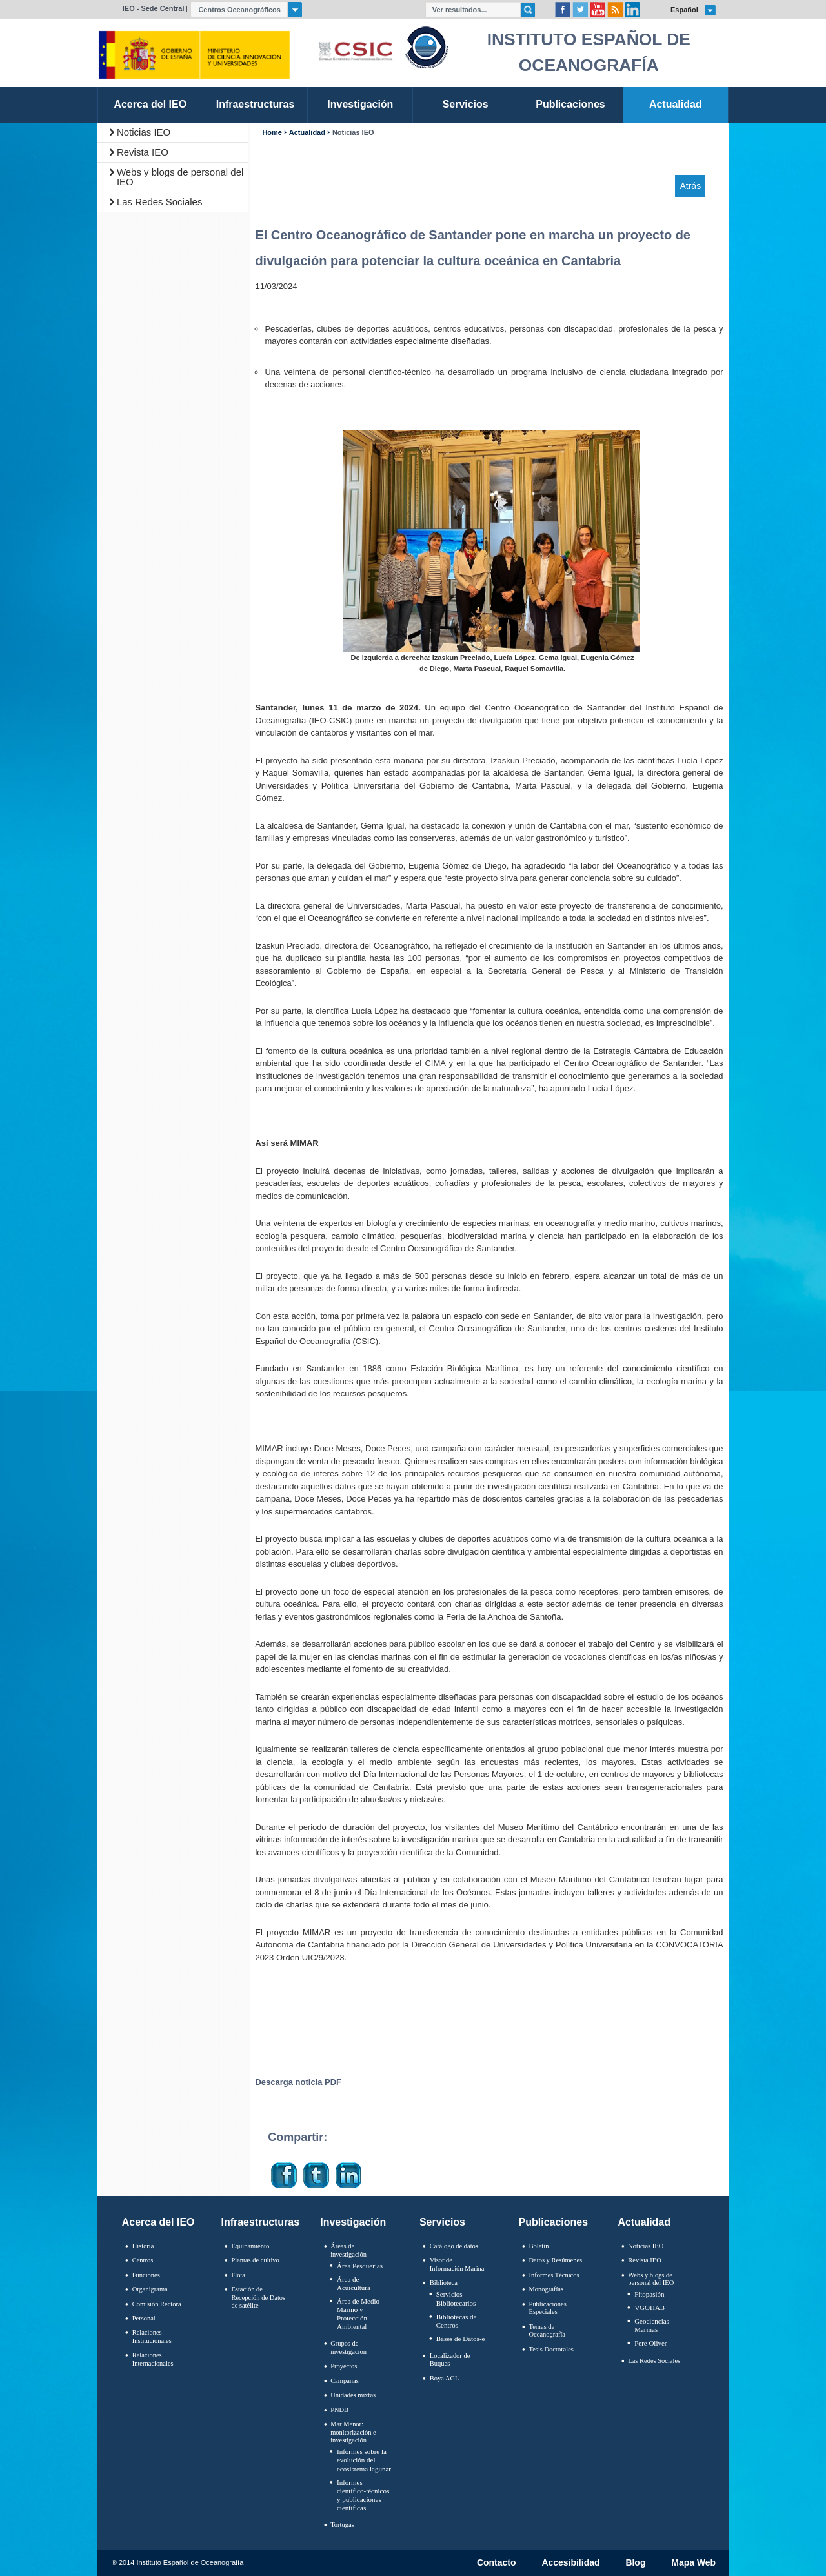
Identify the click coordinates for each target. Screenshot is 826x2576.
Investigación (353, 2222)
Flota (238, 2275)
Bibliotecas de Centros (456, 2321)
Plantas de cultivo (255, 2260)
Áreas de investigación (348, 2250)
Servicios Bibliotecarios (456, 2298)
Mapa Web (693, 2563)
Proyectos (343, 2366)
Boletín (539, 2245)
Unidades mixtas (353, 2395)
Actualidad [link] (675, 104)
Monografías (546, 2289)
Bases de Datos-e (460, 2338)
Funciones (146, 2275)
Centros (143, 2260)
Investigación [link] (360, 104)
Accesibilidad (570, 2563)
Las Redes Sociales (160, 201)
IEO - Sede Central (154, 8)
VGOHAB (649, 2307)
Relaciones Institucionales (152, 2336)
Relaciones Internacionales (153, 2359)
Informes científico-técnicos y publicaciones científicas (363, 2495)
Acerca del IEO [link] (150, 104)
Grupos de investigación (348, 2347)
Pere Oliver (650, 2343)
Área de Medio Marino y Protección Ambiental (358, 2314)
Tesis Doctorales (551, 2349)
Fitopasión (649, 2294)
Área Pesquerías (360, 2265)
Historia (143, 2245)
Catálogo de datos (454, 2245)
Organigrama (150, 2289)
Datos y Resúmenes (556, 2260)
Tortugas (342, 2524)
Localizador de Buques (450, 2360)
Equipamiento (250, 2245)
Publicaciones (553, 2222)
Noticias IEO (143, 131)
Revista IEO (142, 151)
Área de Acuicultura (353, 2283)
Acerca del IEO (158, 2222)
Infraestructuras (260, 2222)
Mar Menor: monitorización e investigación (353, 2432)
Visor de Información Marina (457, 2264)
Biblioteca (444, 2282)
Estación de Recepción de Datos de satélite (258, 2297)
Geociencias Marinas (651, 2325)
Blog (635, 2563)
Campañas (344, 2380)
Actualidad (307, 132)
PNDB (339, 2409)
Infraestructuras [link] (255, 104)
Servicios (442, 2222)
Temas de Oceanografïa (547, 2331)
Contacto (496, 2563)
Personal (144, 2318)
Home (271, 132)
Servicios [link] (466, 104)
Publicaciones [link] (570, 104)
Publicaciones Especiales (548, 2308)
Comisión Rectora (156, 2304)
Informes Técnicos (554, 2275)
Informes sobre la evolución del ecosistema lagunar (364, 2460)
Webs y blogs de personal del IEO (180, 176)
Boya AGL (444, 2378)
